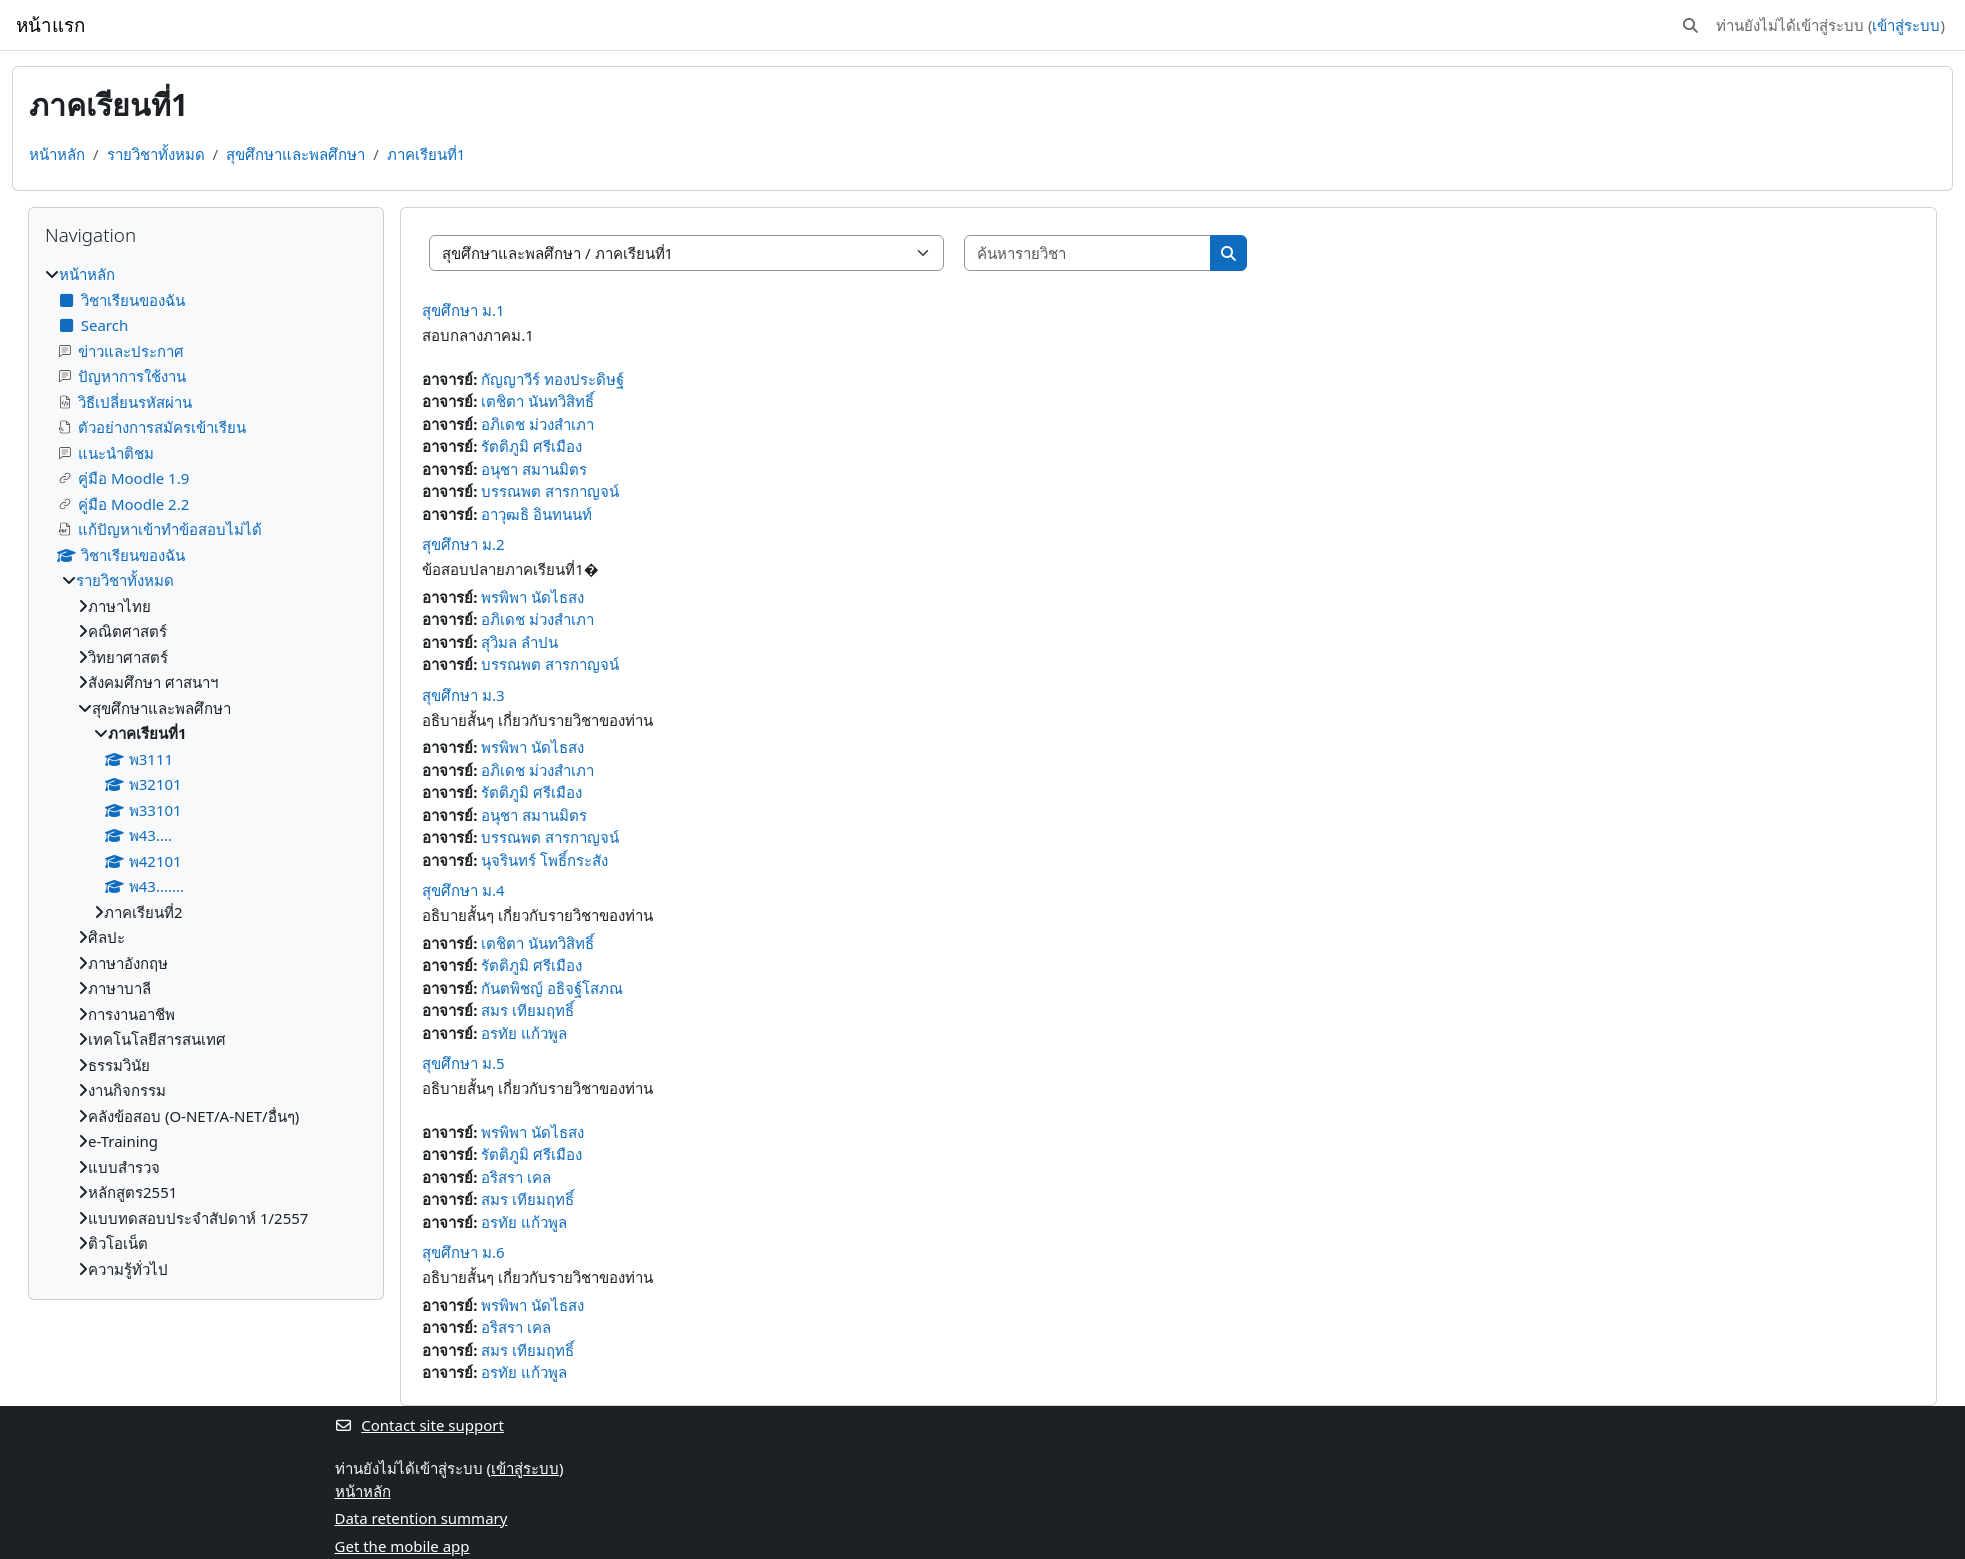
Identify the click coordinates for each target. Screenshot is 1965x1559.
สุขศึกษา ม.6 (463, 1252)
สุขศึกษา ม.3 (463, 695)
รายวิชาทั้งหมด (156, 154)
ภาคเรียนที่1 (426, 154)
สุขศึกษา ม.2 (463, 544)
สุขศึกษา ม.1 (463, 310)
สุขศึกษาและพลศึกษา (295, 154)
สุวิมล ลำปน (519, 642)
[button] (1690, 25)
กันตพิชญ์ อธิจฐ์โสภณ (552, 988)
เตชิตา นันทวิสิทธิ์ (537, 401)
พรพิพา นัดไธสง (532, 597)
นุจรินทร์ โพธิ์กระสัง (544, 860)
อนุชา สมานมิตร (534, 469)
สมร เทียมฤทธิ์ (527, 1010)
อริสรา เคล (516, 1177)
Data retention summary (421, 1518)
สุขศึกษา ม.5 (463, 1063)
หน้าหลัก (57, 154)
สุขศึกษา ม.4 (463, 890)
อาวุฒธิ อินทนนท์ (536, 514)
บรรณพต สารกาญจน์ (550, 491)
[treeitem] (206, 771)
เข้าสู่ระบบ (1906, 25)
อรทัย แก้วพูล (524, 1033)
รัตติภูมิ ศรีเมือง (531, 446)
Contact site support (419, 1425)
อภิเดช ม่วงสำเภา (537, 424)
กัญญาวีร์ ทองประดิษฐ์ (552, 379)
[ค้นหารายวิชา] (1088, 253)
